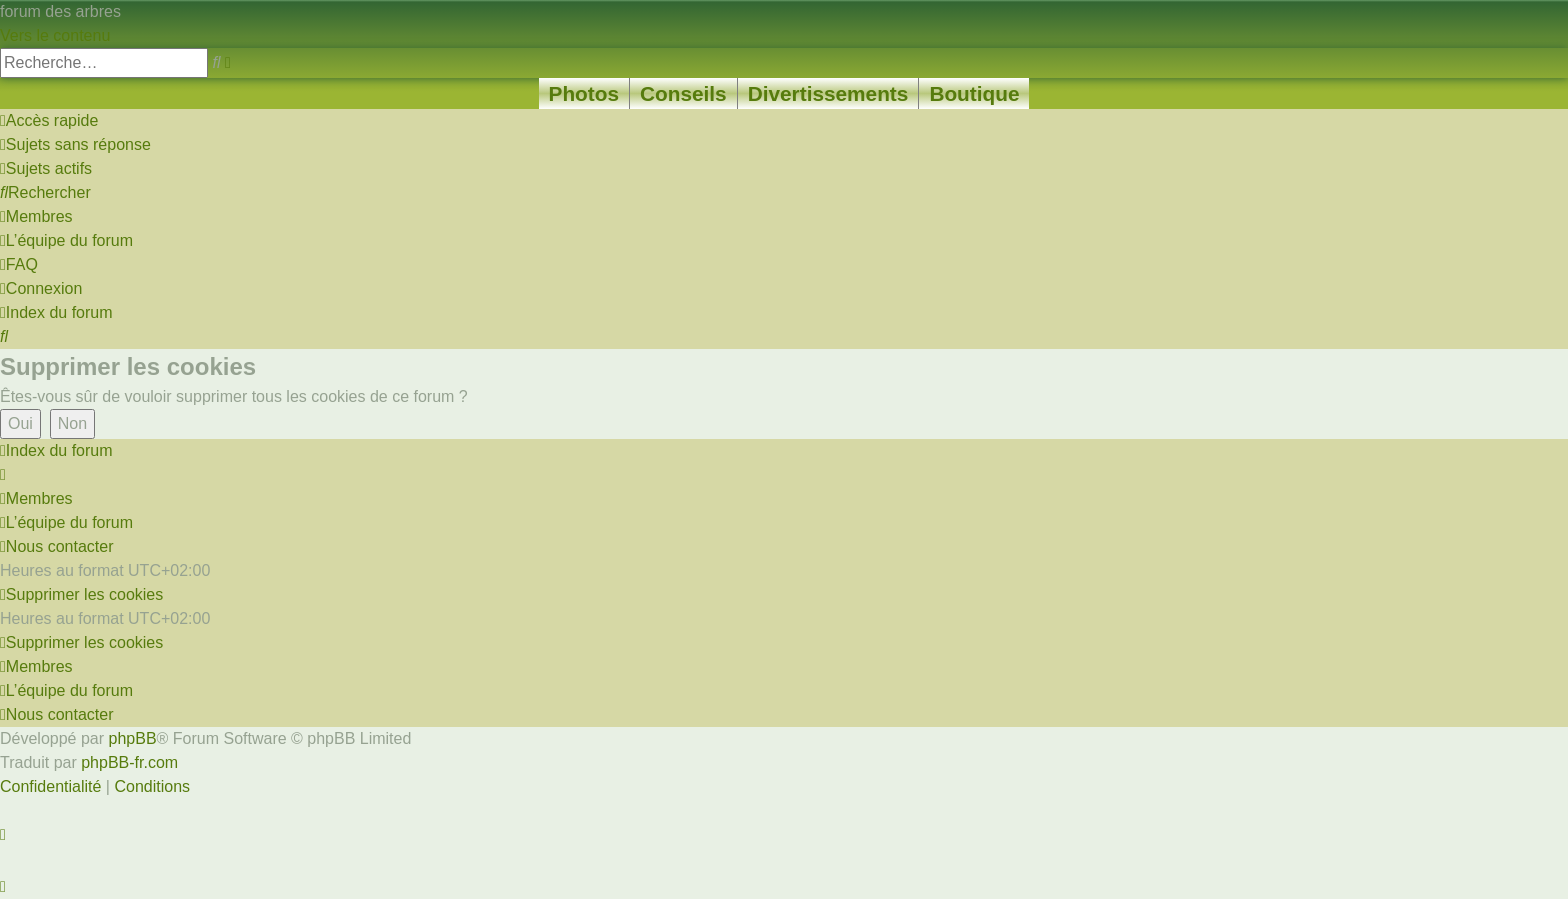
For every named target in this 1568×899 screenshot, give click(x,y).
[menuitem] (75, 144)
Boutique (974, 93)
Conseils (683, 93)
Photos (584, 93)
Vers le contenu (55, 35)
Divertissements (828, 93)
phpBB (133, 738)
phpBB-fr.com (129, 762)
